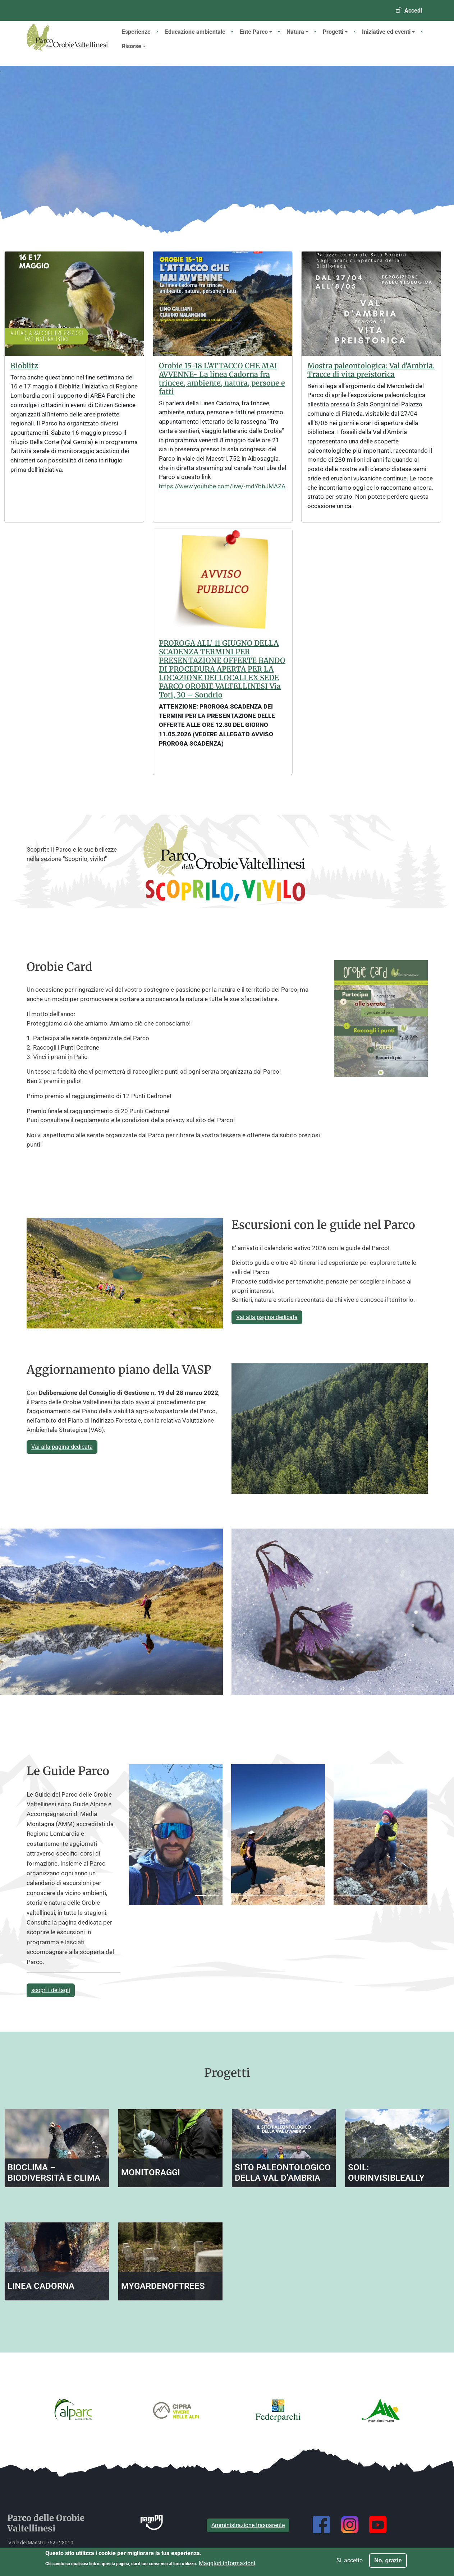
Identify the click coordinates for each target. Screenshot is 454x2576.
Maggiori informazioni (227, 2563)
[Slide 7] (226, 1895)
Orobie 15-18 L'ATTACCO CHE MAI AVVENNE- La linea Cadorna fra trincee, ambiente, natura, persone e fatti (222, 378)
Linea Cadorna (41, 2286)
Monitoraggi (150, 2172)
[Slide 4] (213, 1895)
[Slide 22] (291, 1895)
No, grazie (388, 2560)
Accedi (413, 10)
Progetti (335, 31)
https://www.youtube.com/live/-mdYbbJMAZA (222, 486)
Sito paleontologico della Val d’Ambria (283, 2172)
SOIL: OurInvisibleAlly (386, 2172)
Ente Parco (256, 31)
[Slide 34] (343, 1895)
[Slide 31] (330, 1895)
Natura (297, 31)
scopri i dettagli (50, 1990)
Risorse (134, 46)
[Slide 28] (317, 1895)
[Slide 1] (200, 1895)
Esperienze (136, 31)
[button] (148, 1834)
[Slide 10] (239, 1895)
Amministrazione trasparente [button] (248, 2525)
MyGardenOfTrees (163, 2286)
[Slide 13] (252, 1895)
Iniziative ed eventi (388, 31)
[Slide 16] (265, 1895)
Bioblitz (24, 365)
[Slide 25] (304, 1895)
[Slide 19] (278, 1895)
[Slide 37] (355, 1895)
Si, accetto (349, 2560)
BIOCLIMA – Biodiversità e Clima (54, 2172)
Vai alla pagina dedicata (267, 1317)
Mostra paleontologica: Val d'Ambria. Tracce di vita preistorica (371, 370)
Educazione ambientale (195, 31)
